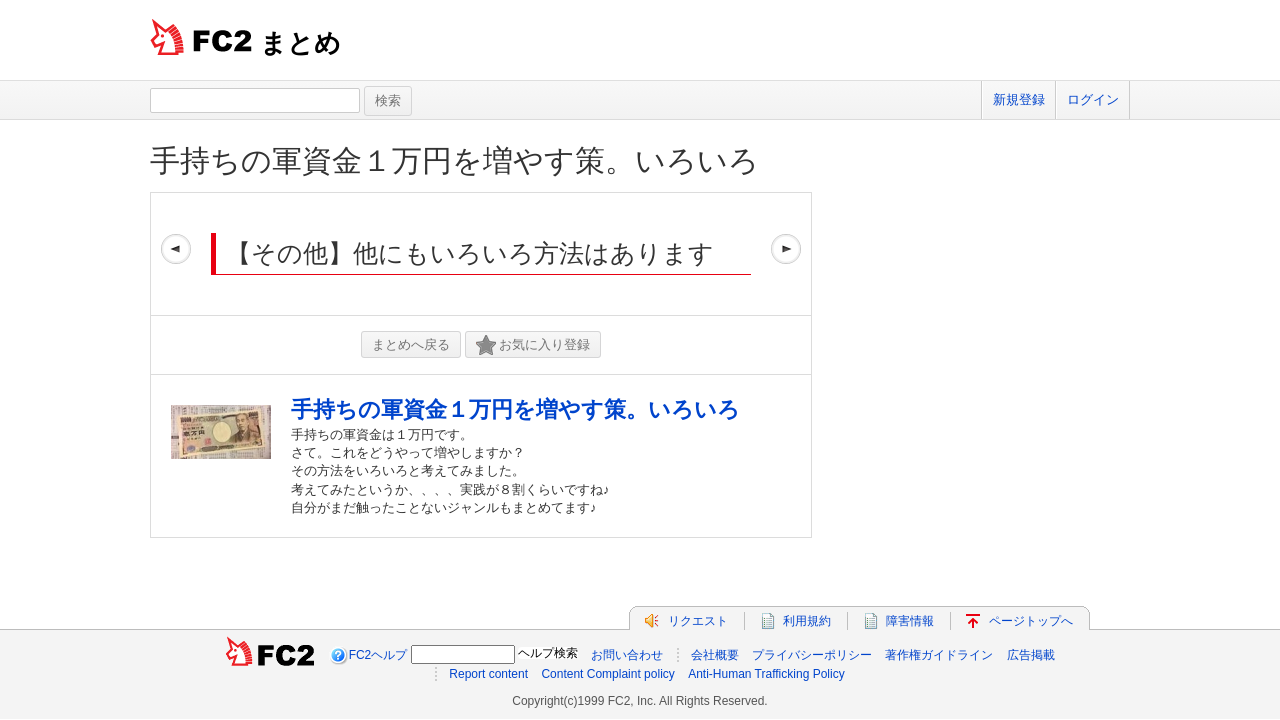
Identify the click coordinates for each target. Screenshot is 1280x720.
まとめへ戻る (411, 344)
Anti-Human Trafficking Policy (766, 674)
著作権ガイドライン (939, 655)
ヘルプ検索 (548, 653)
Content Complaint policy (607, 674)
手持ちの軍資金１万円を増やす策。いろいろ (454, 160)
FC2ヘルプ (378, 655)
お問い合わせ (627, 655)
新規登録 (1019, 99)
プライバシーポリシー (812, 655)
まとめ (300, 43)
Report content (488, 674)
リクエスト (698, 621)
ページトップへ (1031, 621)
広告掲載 (1031, 655)
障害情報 (910, 621)
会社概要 (715, 655)
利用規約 (807, 621)
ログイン (1093, 99)
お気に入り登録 (533, 345)
